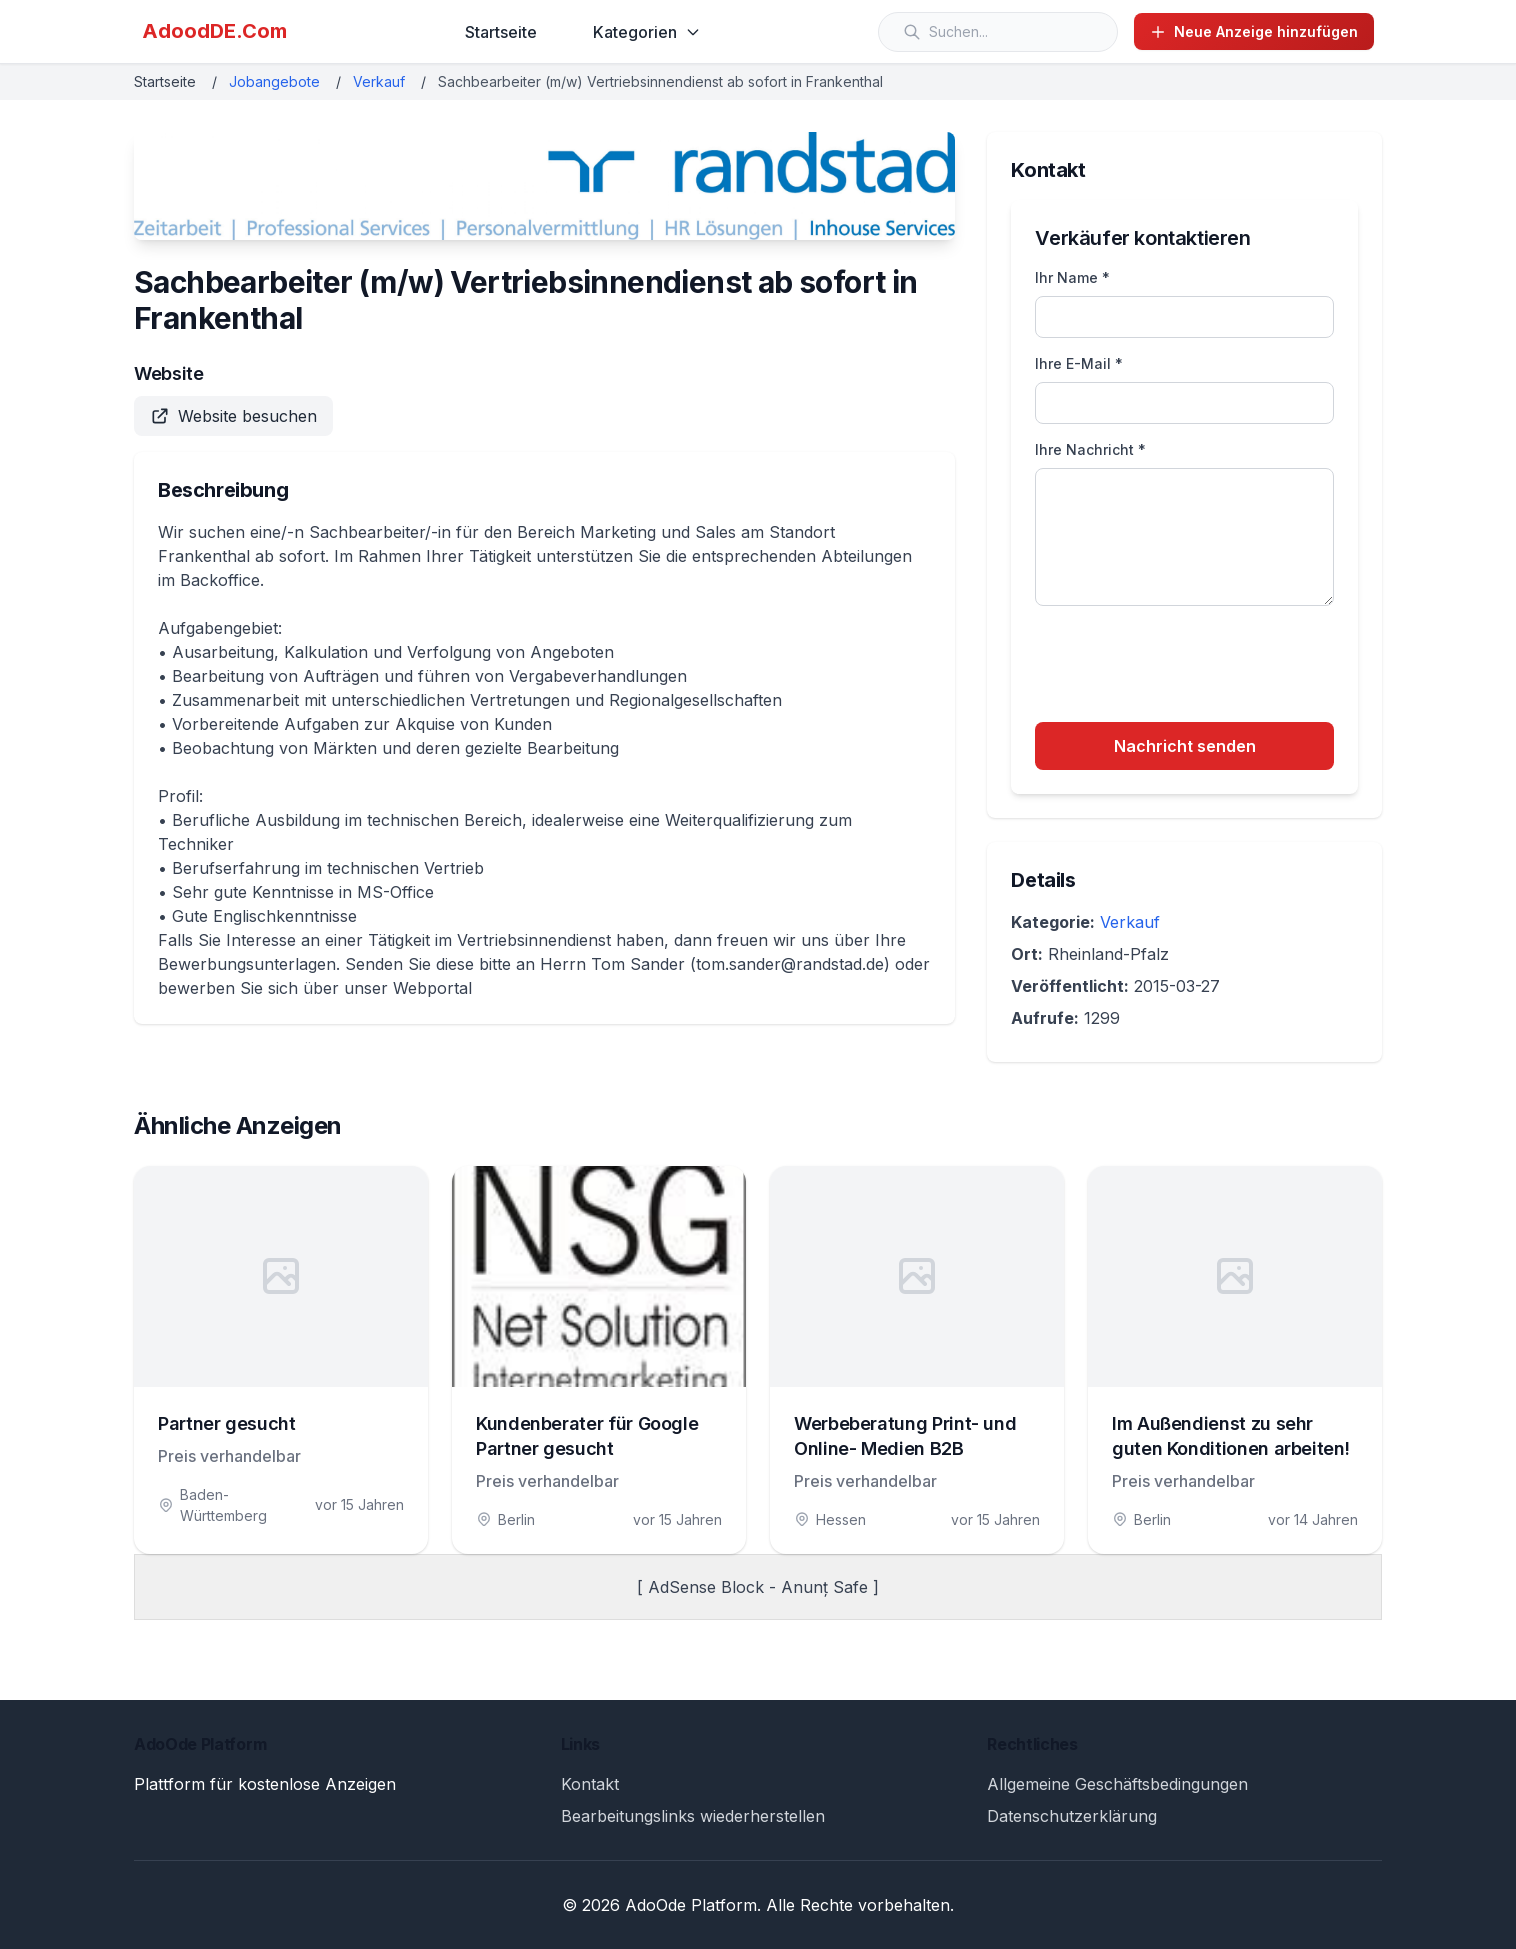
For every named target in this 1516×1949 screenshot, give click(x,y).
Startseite (501, 32)
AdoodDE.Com (214, 31)
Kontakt (590, 1784)
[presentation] (1187, 667)
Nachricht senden (1185, 746)
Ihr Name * (1072, 277)
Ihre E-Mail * (1079, 363)
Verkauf (379, 81)
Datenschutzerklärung (1072, 1816)
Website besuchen (233, 416)
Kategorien (647, 32)
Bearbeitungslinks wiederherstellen (693, 1816)
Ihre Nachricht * (1090, 449)
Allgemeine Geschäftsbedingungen (1117, 1784)
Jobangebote (274, 81)
